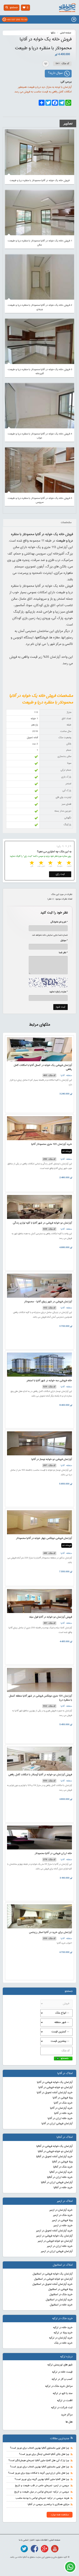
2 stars (59, 863)
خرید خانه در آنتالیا (63, 2187)
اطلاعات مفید (41, 2540)
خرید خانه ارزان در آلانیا (60, 2118)
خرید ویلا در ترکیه (63, 2332)
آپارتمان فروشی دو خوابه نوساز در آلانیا (51, 1459)
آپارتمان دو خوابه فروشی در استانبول (53, 2279)
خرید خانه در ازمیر (63, 2225)
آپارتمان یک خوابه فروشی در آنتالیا (54, 2146)
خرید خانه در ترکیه (63, 2327)
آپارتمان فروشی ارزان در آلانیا (57, 2123)
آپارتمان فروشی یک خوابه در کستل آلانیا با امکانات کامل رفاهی (43, 1067)
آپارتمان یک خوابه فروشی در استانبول (53, 2274)
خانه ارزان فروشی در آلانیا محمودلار (53, 1853)
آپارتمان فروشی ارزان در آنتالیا (57, 2182)
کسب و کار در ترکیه (62, 2379)
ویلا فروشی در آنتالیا (62, 2161)
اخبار (32, 2540)
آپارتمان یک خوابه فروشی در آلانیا (55, 2082)
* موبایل (62, 940)
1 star (68, 863)
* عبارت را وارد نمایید (58, 992)
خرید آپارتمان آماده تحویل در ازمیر (54, 2230)
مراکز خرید (67, 2414)
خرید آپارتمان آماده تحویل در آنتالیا (54, 2156)
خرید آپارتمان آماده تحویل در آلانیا (55, 2092)
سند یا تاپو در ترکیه (63, 2393)
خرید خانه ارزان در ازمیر (60, 2246)
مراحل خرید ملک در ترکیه (59, 2386)
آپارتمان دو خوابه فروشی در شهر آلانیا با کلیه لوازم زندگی (42, 1223)
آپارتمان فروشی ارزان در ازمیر (57, 2251)
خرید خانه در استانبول (61, 2305)
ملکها (53, 33)
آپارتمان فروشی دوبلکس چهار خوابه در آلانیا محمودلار (44, 1538)
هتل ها (69, 2422)
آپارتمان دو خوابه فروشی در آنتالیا (55, 2151)
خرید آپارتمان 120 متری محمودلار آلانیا (51, 1144)
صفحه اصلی (65, 33)
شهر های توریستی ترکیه (60, 2364)
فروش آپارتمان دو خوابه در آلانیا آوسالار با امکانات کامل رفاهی (40, 1774)
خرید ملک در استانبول (61, 2294)
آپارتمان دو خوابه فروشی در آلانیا (55, 2087)
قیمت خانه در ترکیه (62, 2372)
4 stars (40, 863)
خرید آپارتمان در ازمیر (61, 2210)
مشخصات (66, 522)
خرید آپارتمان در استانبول (59, 2299)
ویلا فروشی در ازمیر (62, 2220)
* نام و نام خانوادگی (57, 922)
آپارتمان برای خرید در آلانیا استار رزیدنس (50, 1932)
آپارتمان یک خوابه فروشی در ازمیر (54, 2236)
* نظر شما (61, 953)
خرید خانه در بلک (63, 2343)
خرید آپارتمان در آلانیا (61, 2108)
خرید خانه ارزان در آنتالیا (60, 2177)
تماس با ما (23, 2540)
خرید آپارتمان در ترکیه (61, 2338)
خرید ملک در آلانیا (63, 2103)
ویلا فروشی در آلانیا (63, 2097)
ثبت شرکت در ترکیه (62, 2407)
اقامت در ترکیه (65, 2400)
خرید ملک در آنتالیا (63, 2167)
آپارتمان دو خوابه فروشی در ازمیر (55, 2241)
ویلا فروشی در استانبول (60, 2289)
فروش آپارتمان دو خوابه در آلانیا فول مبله (50, 1617)
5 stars (31, 863)
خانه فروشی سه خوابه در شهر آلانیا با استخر (49, 1380)
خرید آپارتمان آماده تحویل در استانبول (52, 2284)
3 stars (50, 863)
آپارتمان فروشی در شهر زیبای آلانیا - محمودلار (48, 1301)
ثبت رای (60, 874)
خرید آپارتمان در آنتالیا (61, 2172)
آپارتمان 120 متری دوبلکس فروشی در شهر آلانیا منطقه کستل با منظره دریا (40, 1698)
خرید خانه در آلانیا (63, 2113)
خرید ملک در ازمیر (63, 2215)
